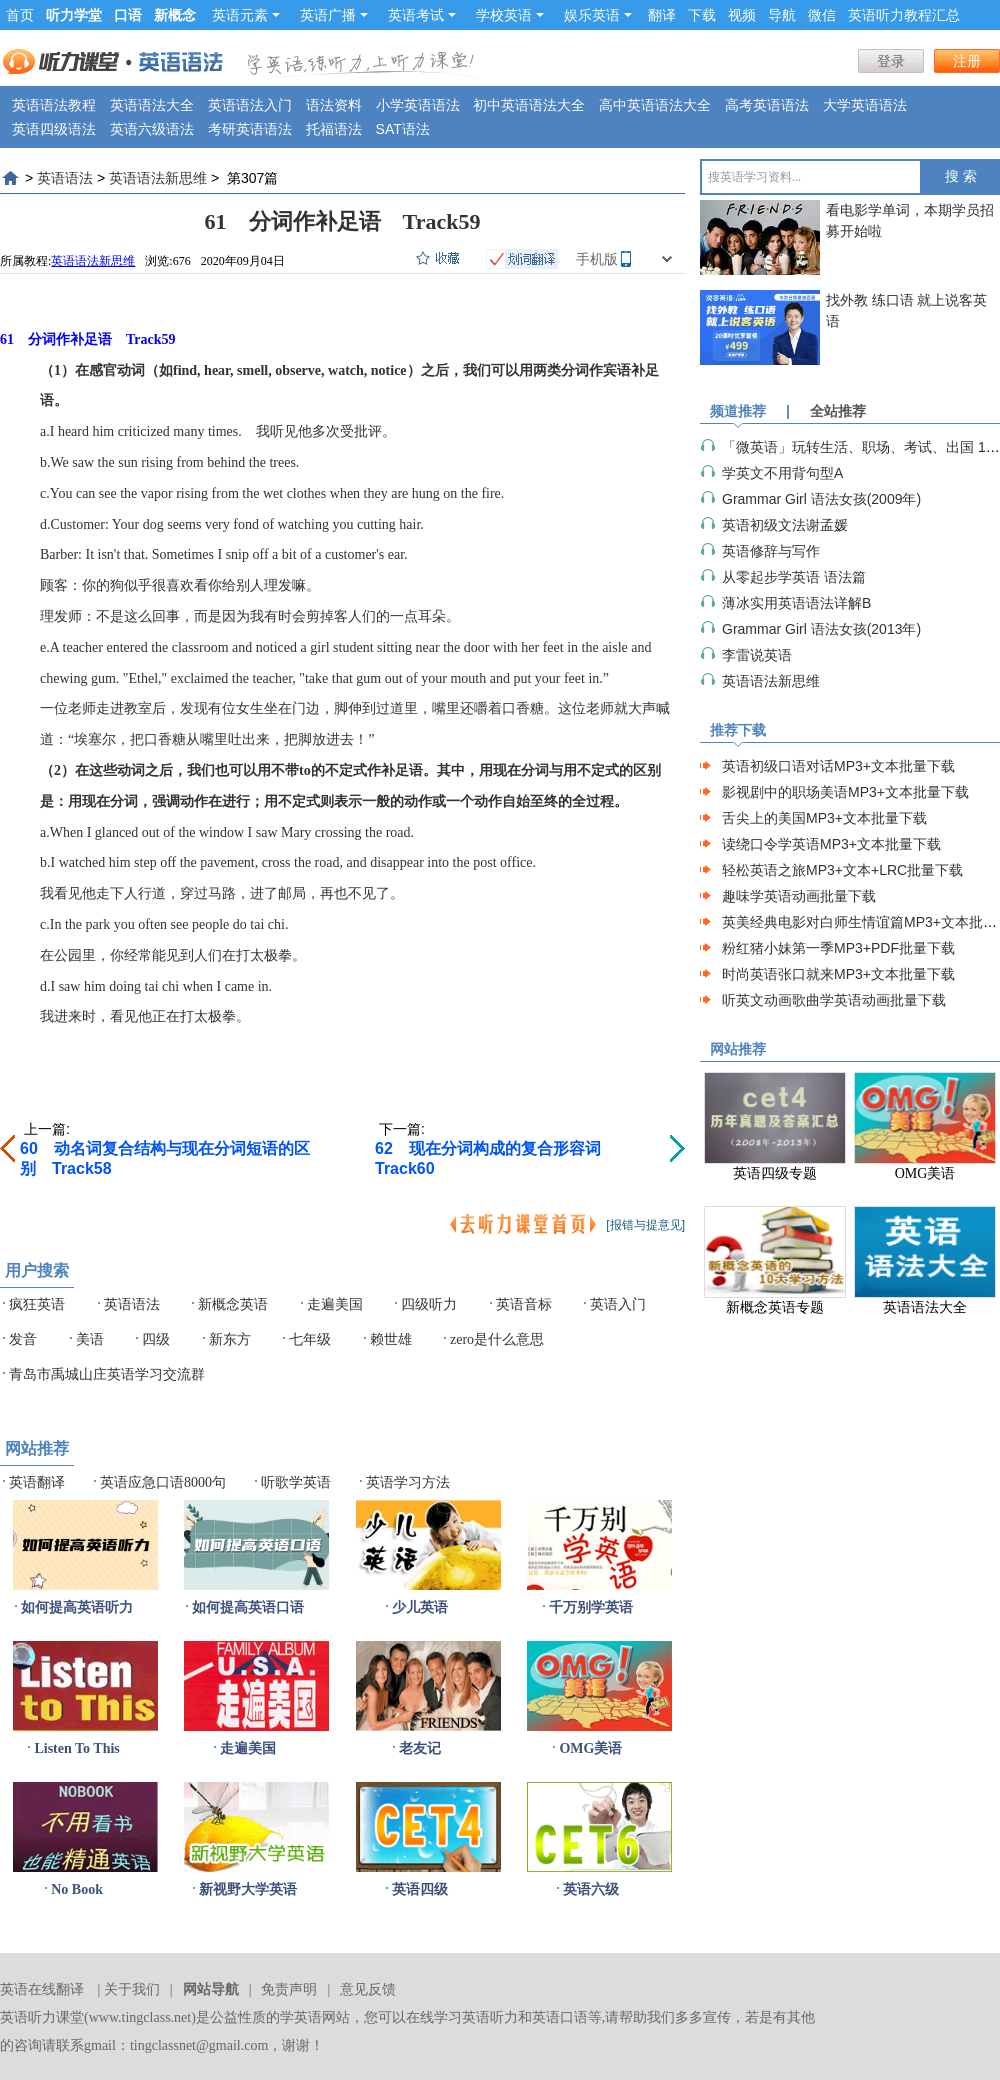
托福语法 (334, 129)
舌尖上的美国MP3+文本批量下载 (824, 818)
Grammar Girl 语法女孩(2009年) (821, 499)
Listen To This (76, 1748)
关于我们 (132, 1989)
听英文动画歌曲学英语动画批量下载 (834, 1000)
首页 (20, 15)
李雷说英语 (757, 655)
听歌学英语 (296, 1482)
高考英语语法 (767, 105)
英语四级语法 (54, 129)
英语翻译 (37, 1482)
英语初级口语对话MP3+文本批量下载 (838, 766)
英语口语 (560, 2017)
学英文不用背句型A (782, 473)
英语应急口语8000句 (163, 1482)
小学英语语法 (418, 105)
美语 (90, 1339)
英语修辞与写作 (771, 551)
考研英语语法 (250, 129)
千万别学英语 (591, 1607)
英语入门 (618, 1304)
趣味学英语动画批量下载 (799, 896)
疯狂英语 (37, 1304)
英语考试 (422, 15)
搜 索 (961, 176)
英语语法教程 (54, 105)
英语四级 (420, 1889)
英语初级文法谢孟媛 (785, 525)
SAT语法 (403, 129)
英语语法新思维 (158, 178)
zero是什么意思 (497, 1339)
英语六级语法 (152, 129)
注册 (967, 61)
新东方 (230, 1339)
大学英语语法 (865, 105)
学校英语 (510, 15)
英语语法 (65, 178)
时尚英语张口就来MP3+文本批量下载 (838, 974)
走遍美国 (335, 1304)
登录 (891, 61)
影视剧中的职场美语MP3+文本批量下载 (845, 792)
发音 (23, 1339)
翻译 (662, 15)
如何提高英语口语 (248, 1607)
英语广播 (334, 15)
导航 (782, 15)
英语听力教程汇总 (904, 15)
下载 (702, 15)
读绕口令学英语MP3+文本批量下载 (831, 844)
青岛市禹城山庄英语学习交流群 (107, 1374)
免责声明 (289, 1989)
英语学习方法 (408, 1482)
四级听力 (429, 1304)
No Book (77, 1889)
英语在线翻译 (42, 1989)
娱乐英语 (598, 15)
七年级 (310, 1339)
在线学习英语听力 (462, 2017)
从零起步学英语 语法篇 (794, 577)
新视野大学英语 (248, 1889)
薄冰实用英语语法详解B (796, 603)
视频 (742, 15)
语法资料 (334, 105)
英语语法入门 (250, 105)
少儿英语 (420, 1607)
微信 (822, 15)
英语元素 (246, 15)
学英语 (301, 2017)
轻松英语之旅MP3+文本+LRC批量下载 (842, 870)
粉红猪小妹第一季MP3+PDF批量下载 (838, 948)
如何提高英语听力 (77, 1607)
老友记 (420, 1748)
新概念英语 (233, 1304)
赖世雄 (391, 1339)
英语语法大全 (152, 105)
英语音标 (524, 1304)
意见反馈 (368, 1989)
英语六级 (591, 1889)
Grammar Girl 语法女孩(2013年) (821, 629)
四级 (156, 1339)
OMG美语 (590, 1748)
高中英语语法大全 (655, 105)
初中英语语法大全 (529, 105)
